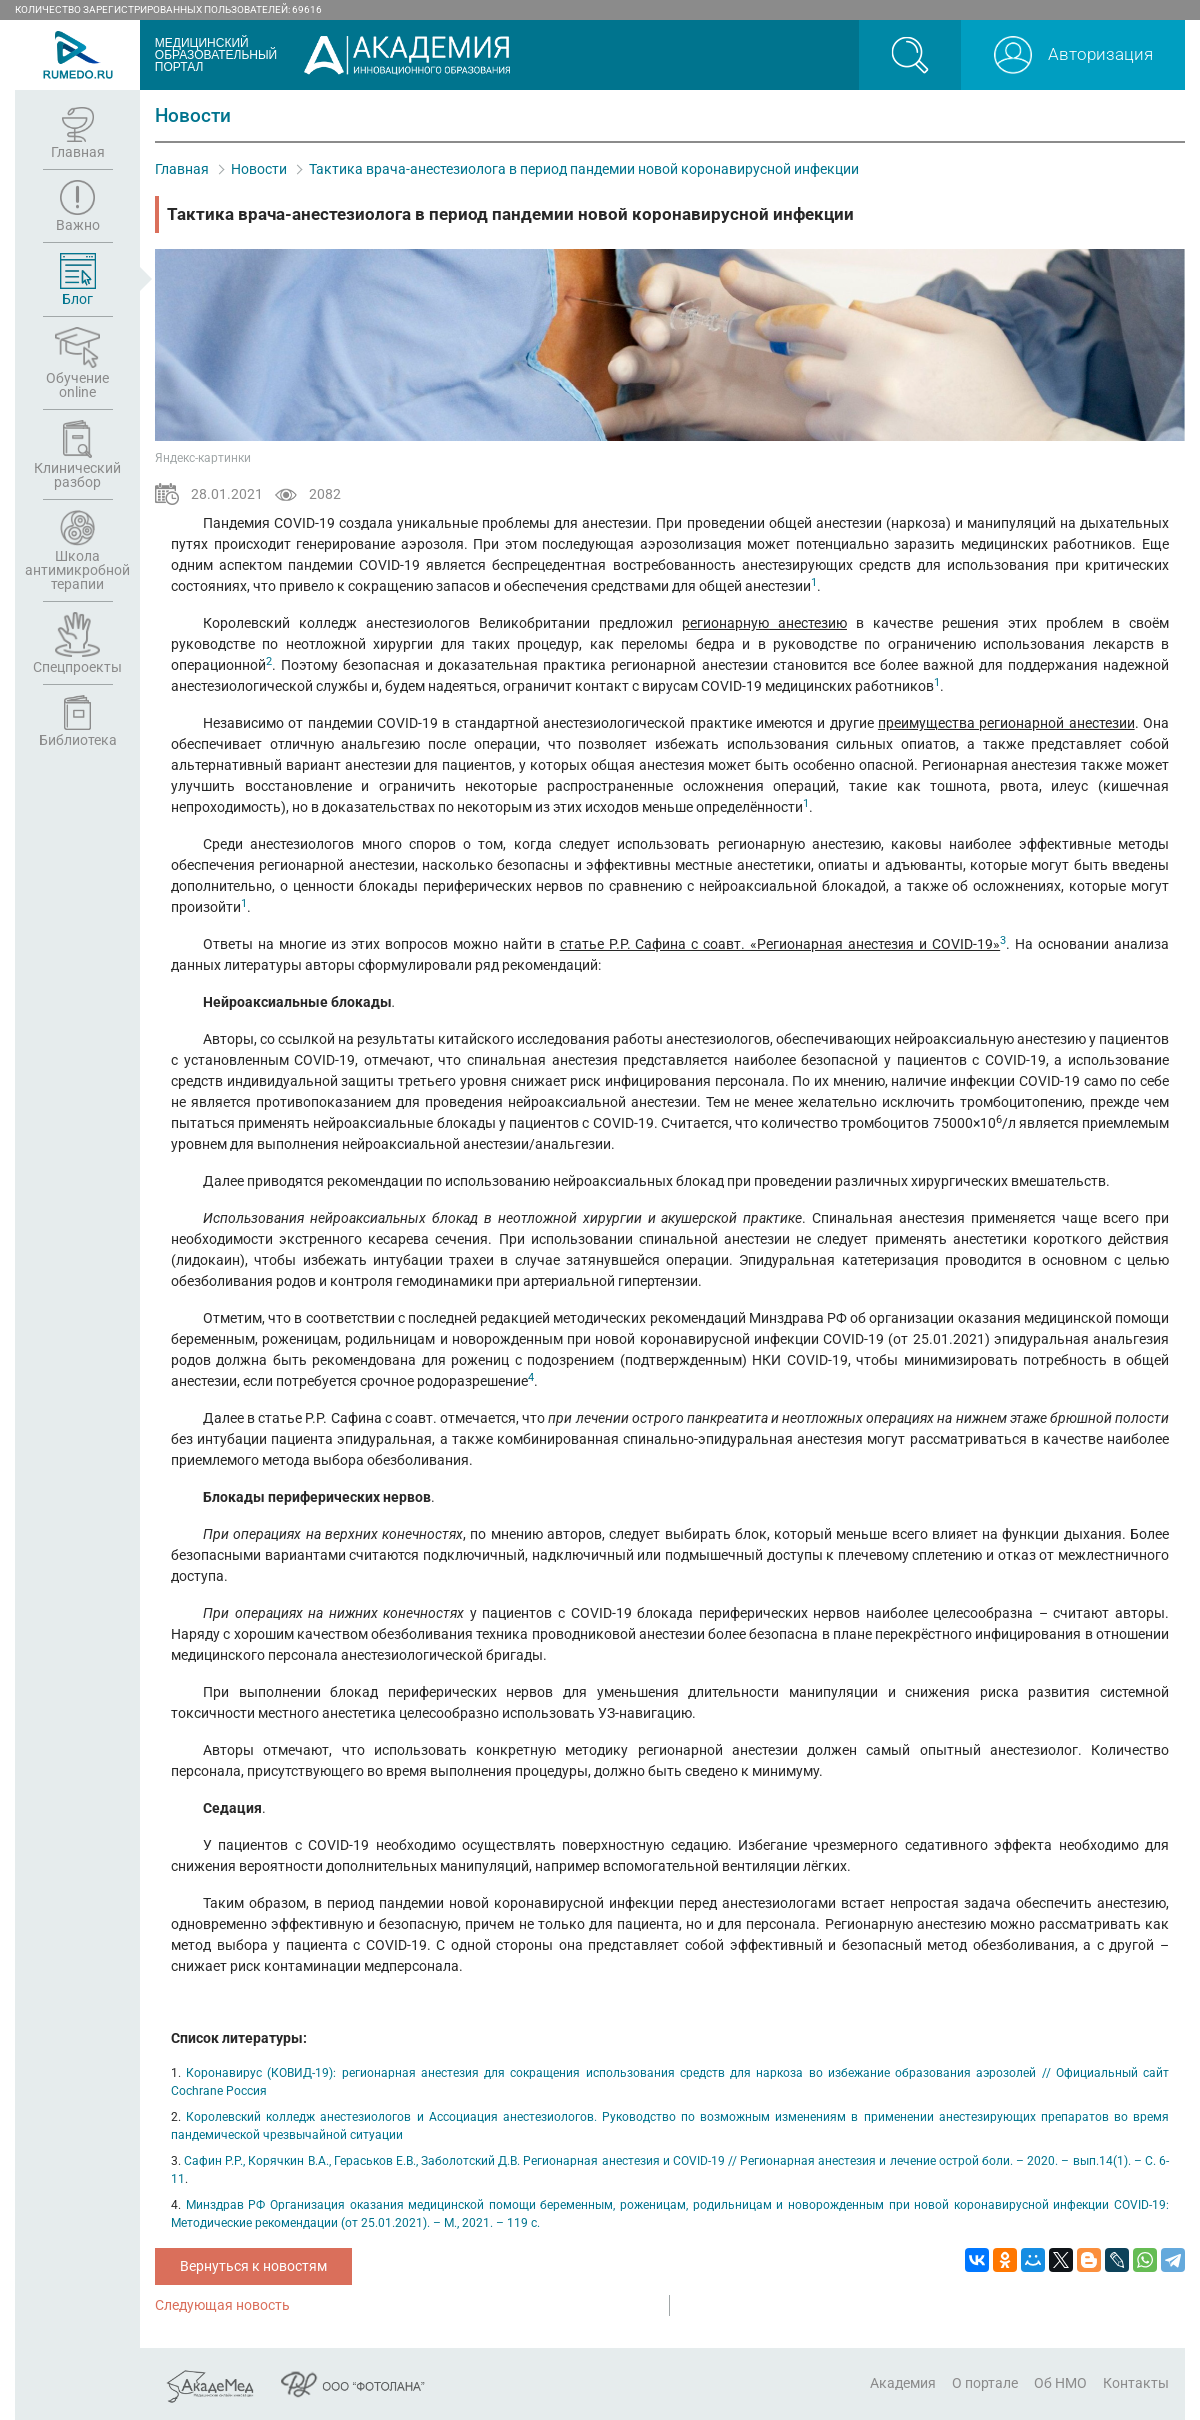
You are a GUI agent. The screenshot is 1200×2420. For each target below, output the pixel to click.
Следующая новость (222, 2305)
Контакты (1136, 2383)
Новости (259, 169)
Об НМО (1060, 2383)
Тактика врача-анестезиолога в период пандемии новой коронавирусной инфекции (584, 169)
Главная (182, 169)
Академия (903, 2383)
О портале (985, 2383)
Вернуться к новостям (253, 2266)
